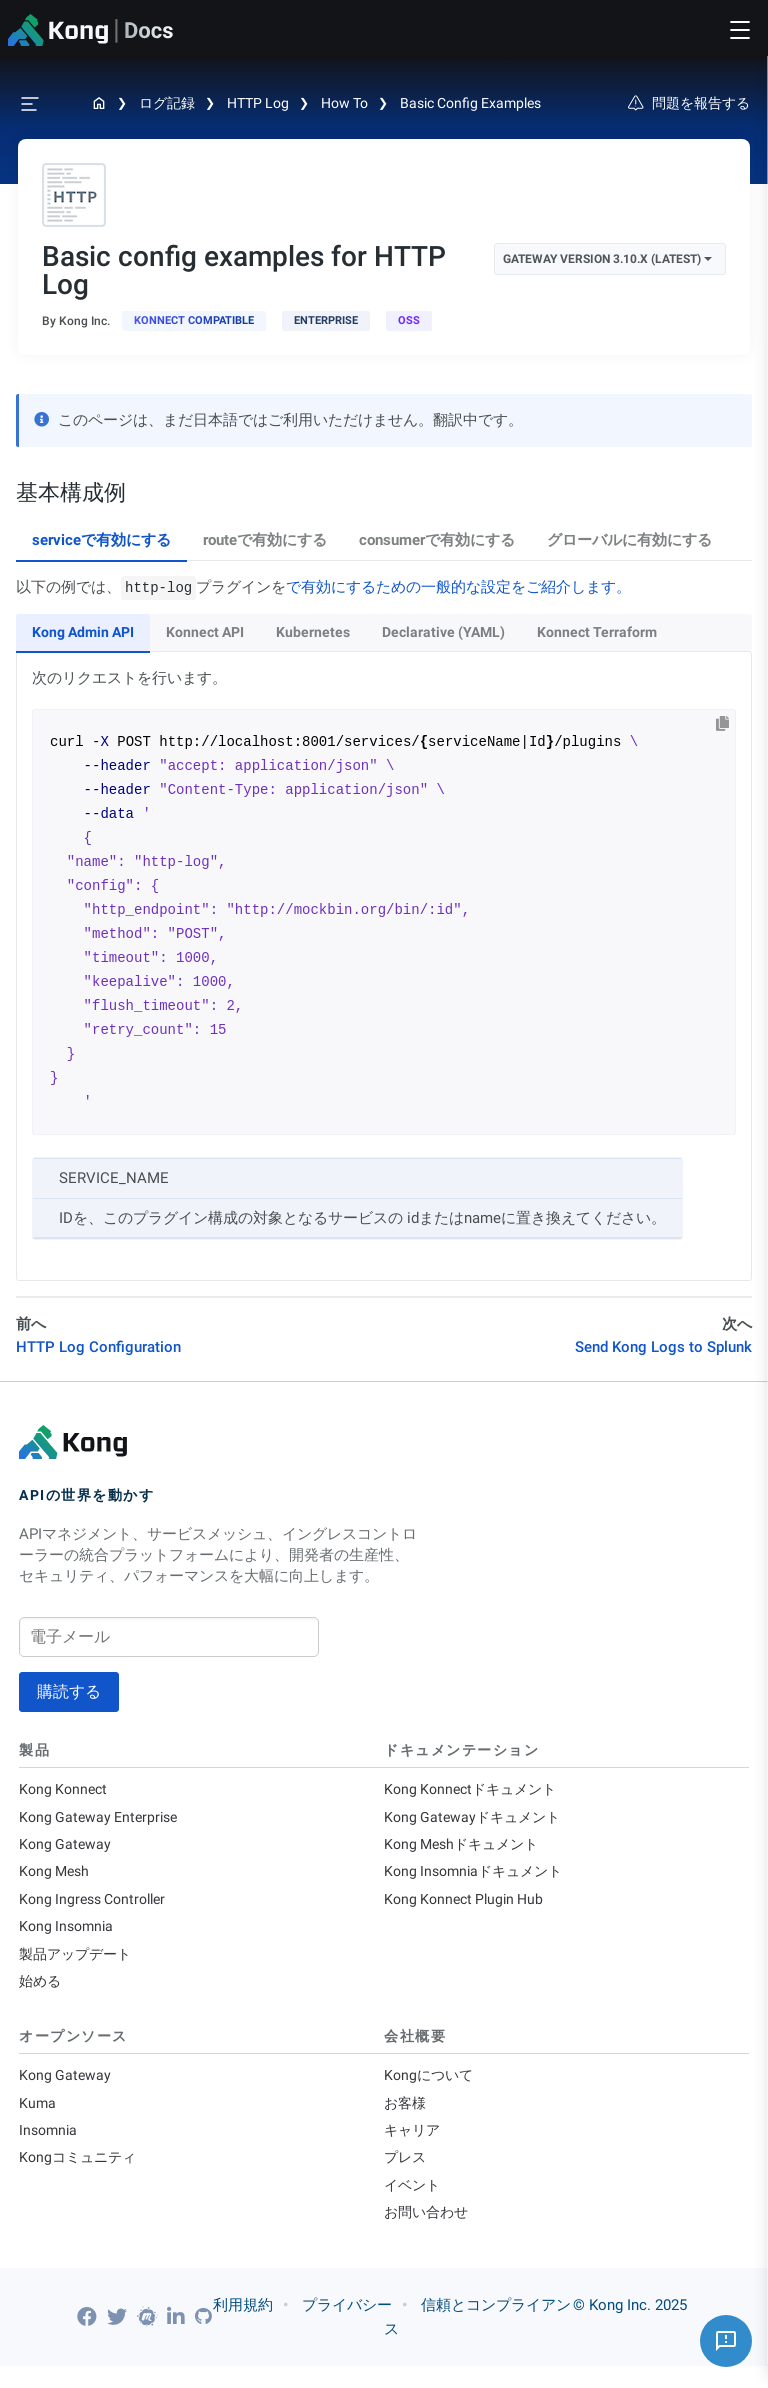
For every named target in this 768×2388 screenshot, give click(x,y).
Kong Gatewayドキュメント (476, 1819)
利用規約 (243, 2327)
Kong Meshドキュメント (466, 1848)
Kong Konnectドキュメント (475, 1790)
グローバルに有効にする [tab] (629, 540)
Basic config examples (470, 103)
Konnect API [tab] (205, 632)
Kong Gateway (66, 1848)
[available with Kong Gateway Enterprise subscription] (326, 321)
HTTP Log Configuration (98, 1347)
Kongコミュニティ (81, 2176)
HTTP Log (258, 103)
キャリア (414, 2147)
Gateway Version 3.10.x (607, 259)
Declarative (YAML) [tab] (443, 632)
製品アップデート (79, 1964)
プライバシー (347, 2327)
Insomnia (50, 2147)
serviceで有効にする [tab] (101, 540)
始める (41, 1993)
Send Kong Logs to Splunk (663, 1347)
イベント (414, 2205)
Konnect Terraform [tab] (597, 632)
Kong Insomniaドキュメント (479, 1877)
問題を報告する (689, 103)
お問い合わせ (429, 2234)
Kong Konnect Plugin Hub (468, 1906)
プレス (406, 2176)
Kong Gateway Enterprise (102, 1819)
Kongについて (431, 2089)
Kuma (38, 2118)
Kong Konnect (65, 1790)
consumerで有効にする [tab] (437, 540)
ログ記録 (167, 103)
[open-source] (409, 321)
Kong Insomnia (69, 1935)
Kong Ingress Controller (98, 1906)
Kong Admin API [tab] (83, 632)
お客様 (406, 2118)
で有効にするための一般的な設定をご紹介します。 (458, 587)
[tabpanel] (384, 929)
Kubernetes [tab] (313, 632)
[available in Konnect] (194, 321)
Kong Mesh (56, 1877)
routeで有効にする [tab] (265, 540)
